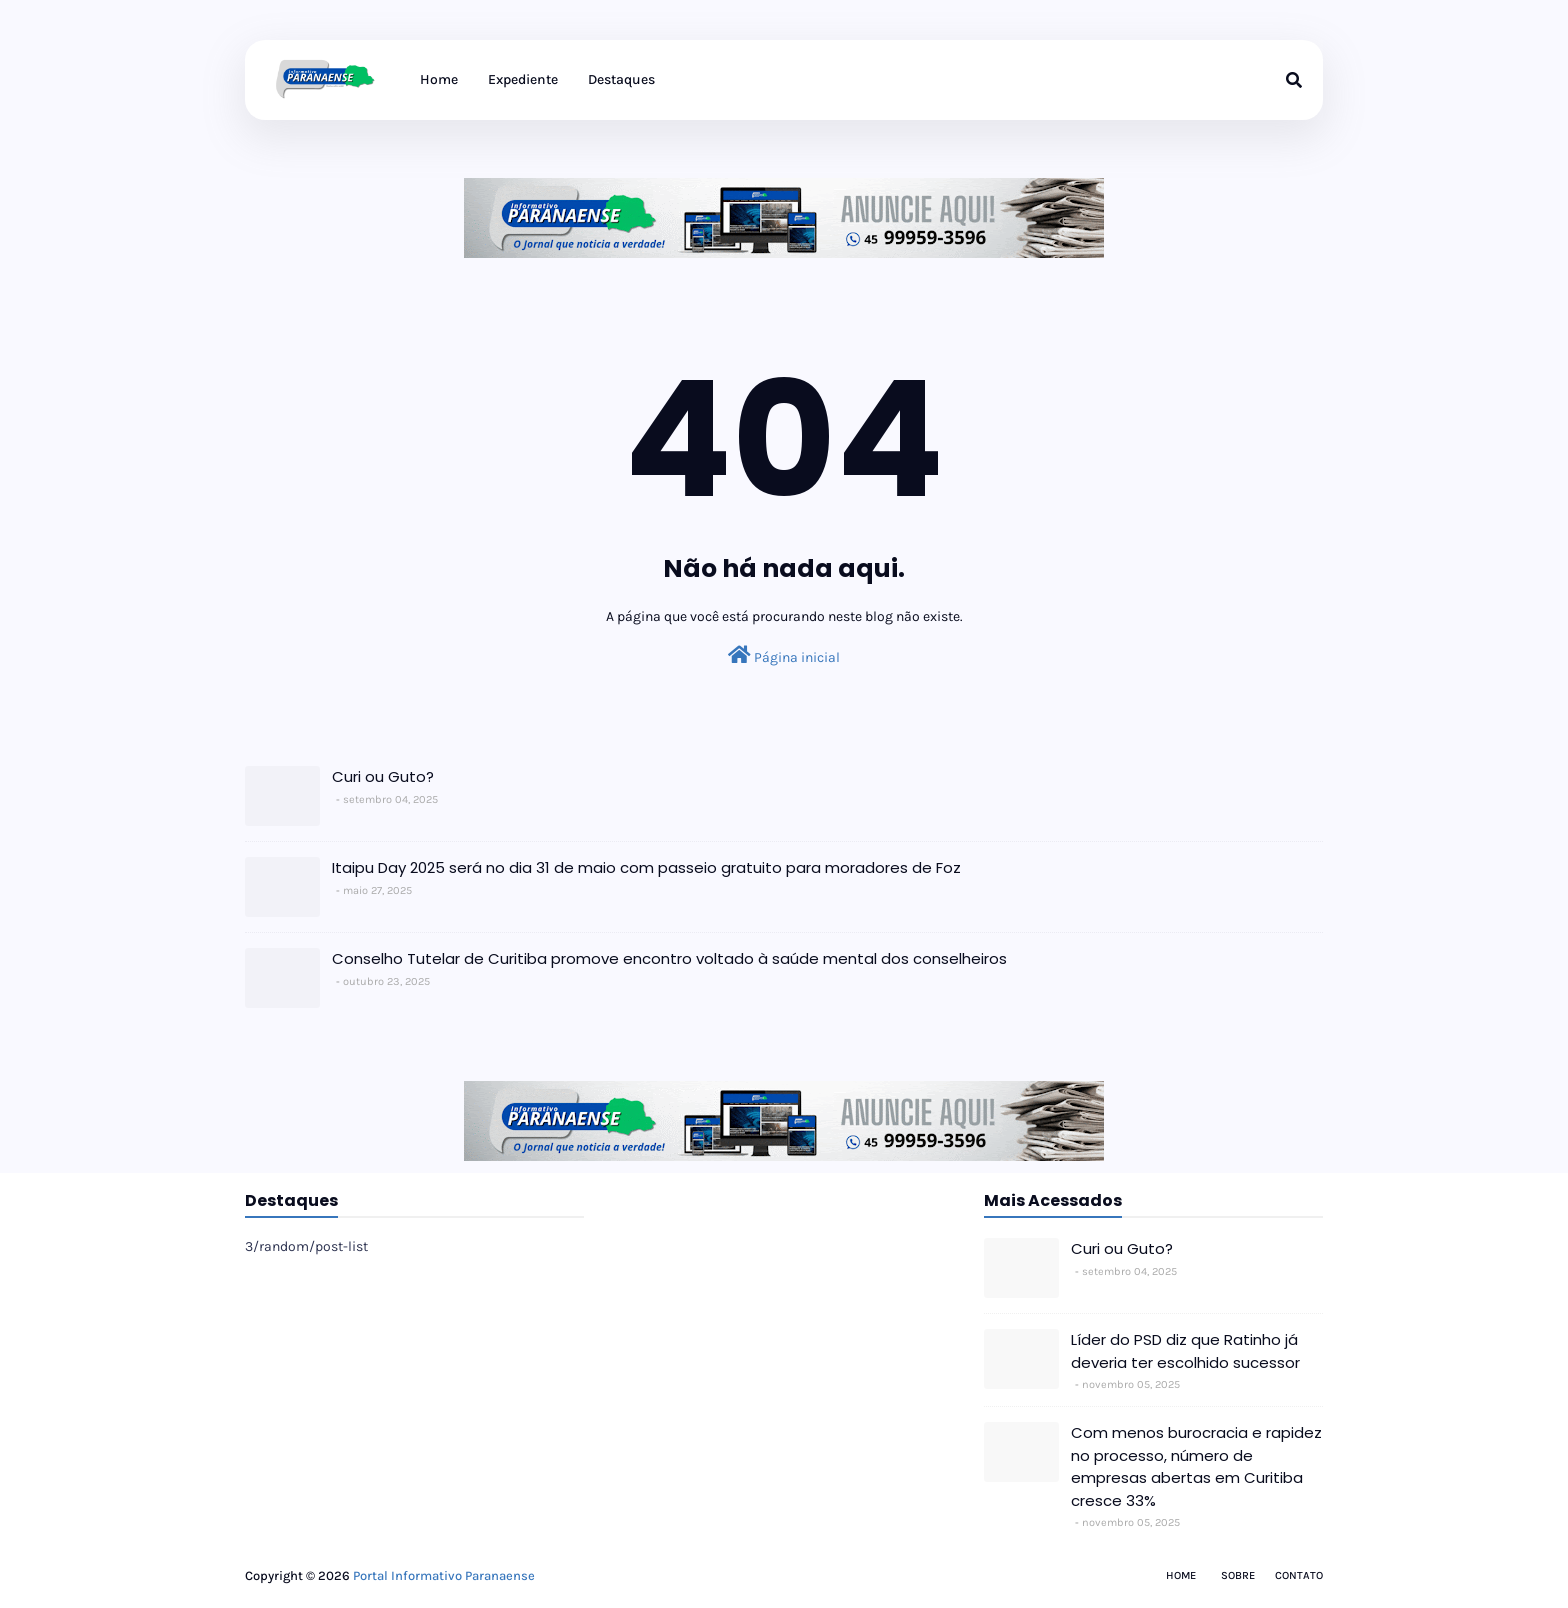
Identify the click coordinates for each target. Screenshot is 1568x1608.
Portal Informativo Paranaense (444, 1575)
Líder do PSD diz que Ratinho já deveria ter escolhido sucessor (1185, 1351)
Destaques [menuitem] (621, 79)
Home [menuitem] (439, 79)
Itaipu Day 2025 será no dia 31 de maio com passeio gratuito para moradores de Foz (646, 867)
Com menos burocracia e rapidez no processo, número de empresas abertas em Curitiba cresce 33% (1196, 1466)
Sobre (1238, 1575)
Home (1181, 1575)
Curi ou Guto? (383, 776)
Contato (1299, 1575)
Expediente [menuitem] (523, 79)
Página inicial (784, 655)
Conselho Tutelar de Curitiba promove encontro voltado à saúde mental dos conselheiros (669, 958)
